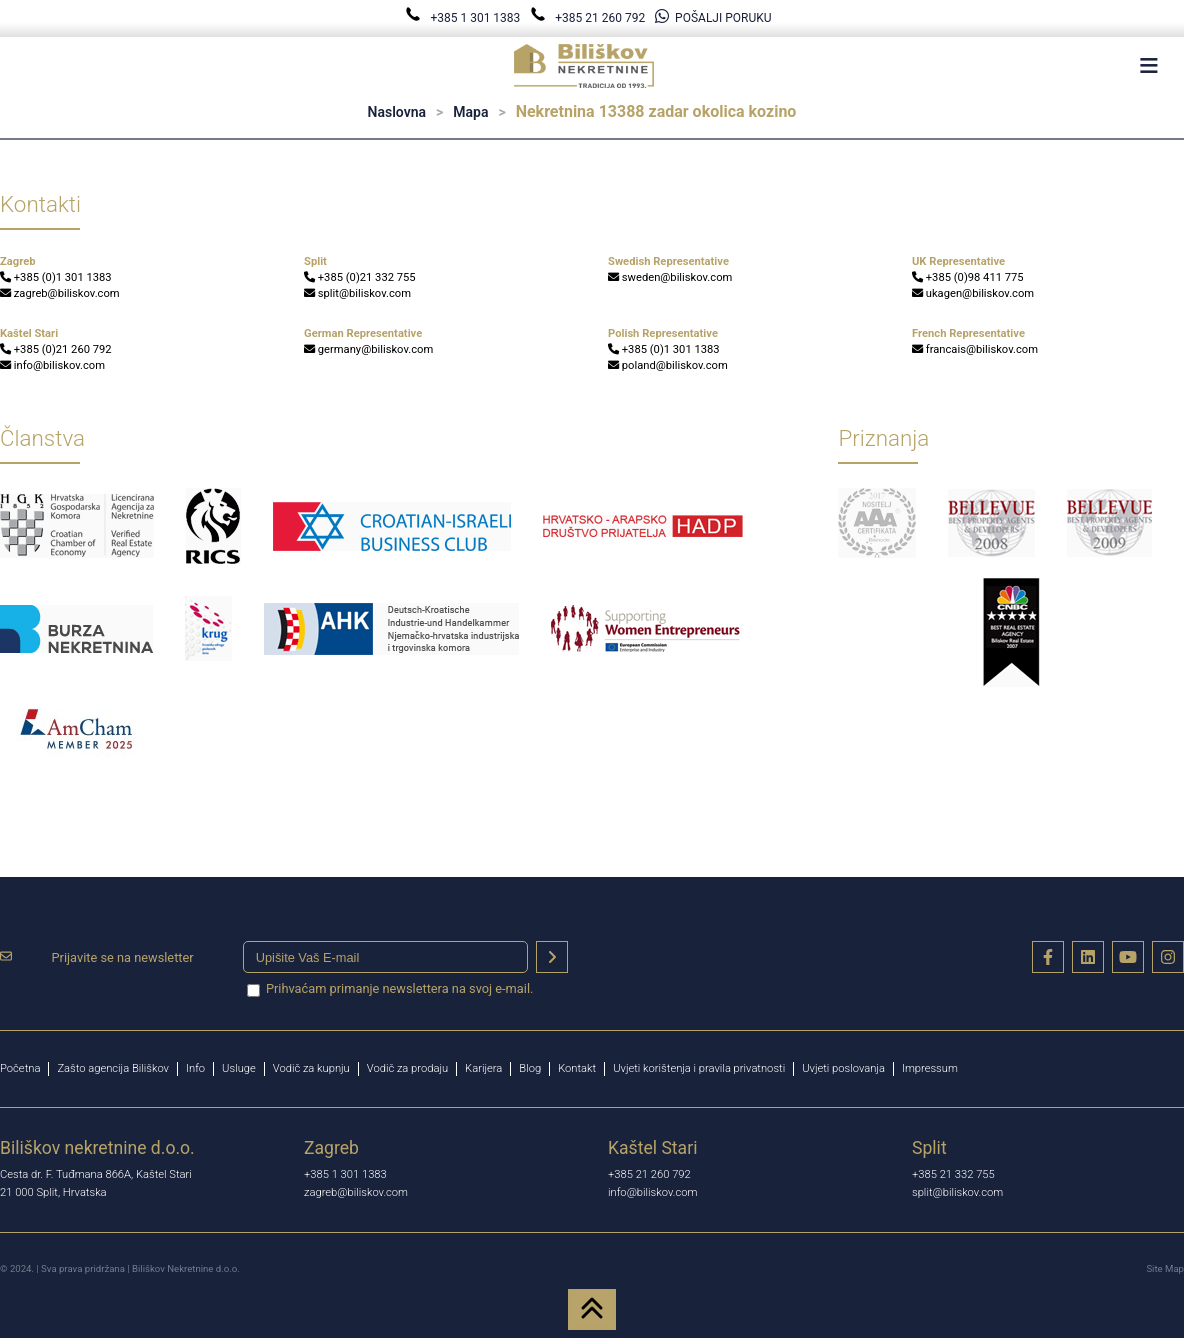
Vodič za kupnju (311, 1068)
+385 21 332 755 (953, 1174)
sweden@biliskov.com (670, 277)
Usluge (239, 1068)
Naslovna (397, 112)
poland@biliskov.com (668, 365)
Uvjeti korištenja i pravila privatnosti (699, 1068)
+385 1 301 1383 (464, 18)
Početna (20, 1068)
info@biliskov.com (52, 365)
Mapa (470, 112)
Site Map (1165, 1268)
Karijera (483, 1068)
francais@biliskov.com (975, 349)
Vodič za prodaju (407, 1068)
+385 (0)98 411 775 (968, 277)
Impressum (930, 1068)
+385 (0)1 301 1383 (56, 277)
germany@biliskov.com (368, 349)
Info (195, 1068)
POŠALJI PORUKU (713, 18)
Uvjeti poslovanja (843, 1068)
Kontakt (577, 1068)
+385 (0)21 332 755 (360, 277)
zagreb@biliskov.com (60, 293)
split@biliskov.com (357, 293)
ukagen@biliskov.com (973, 293)
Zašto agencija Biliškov (113, 1068)
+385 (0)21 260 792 (56, 349)
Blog (530, 1068)
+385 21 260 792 (589, 18)
